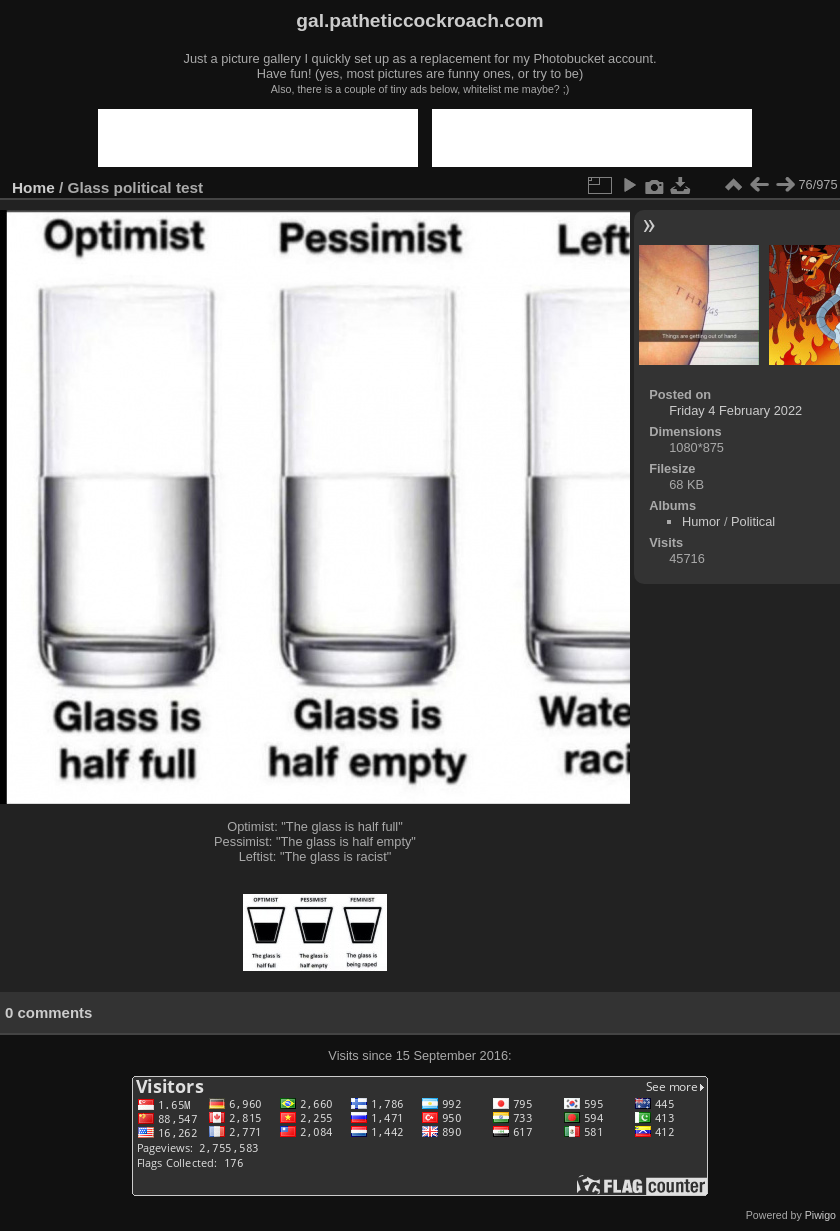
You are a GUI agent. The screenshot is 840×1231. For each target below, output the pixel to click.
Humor (701, 521)
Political (753, 521)
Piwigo (820, 1215)
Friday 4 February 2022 (735, 410)
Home (33, 187)
